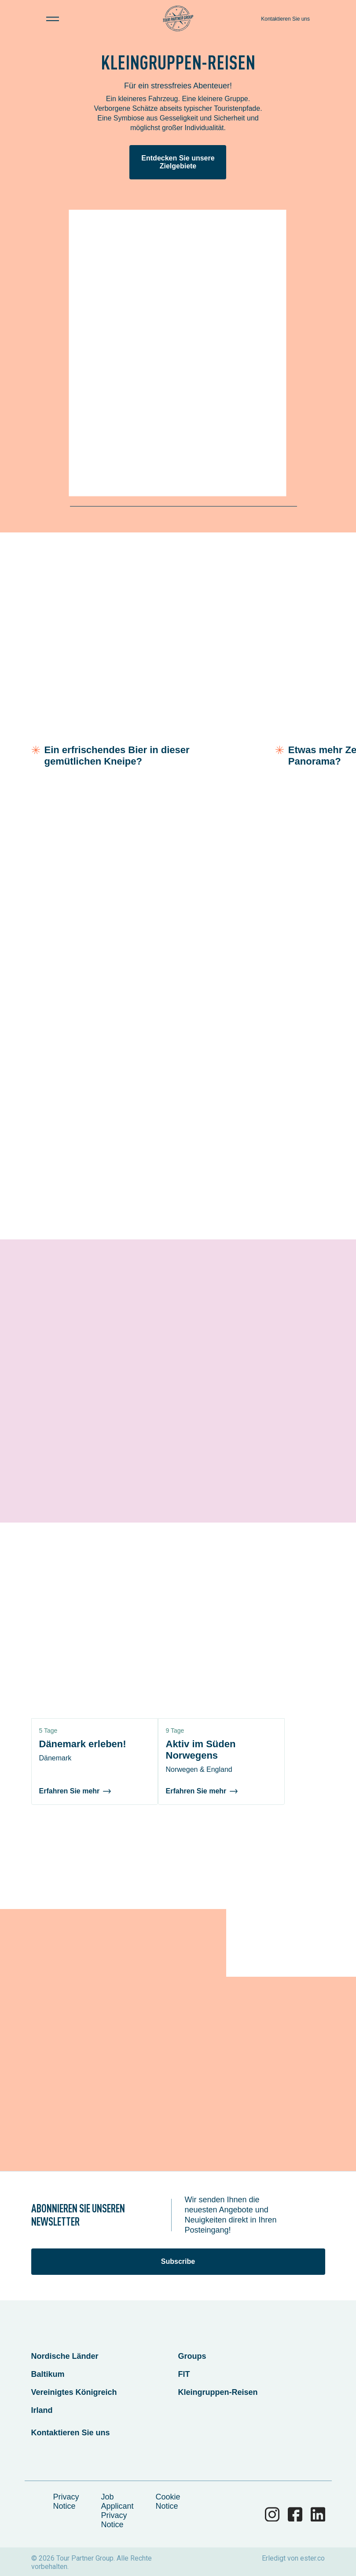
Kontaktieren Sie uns (285, 19)
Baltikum (48, 2374)
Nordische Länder (65, 2356)
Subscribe (178, 2261)
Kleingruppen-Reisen (218, 2392)
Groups (192, 2356)
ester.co (312, 2558)
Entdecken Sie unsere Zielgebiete (177, 162)
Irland (42, 2410)
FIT (184, 2374)
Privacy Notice (66, 2501)
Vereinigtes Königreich (74, 2392)
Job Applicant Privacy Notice (117, 2510)
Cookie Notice (168, 2501)
